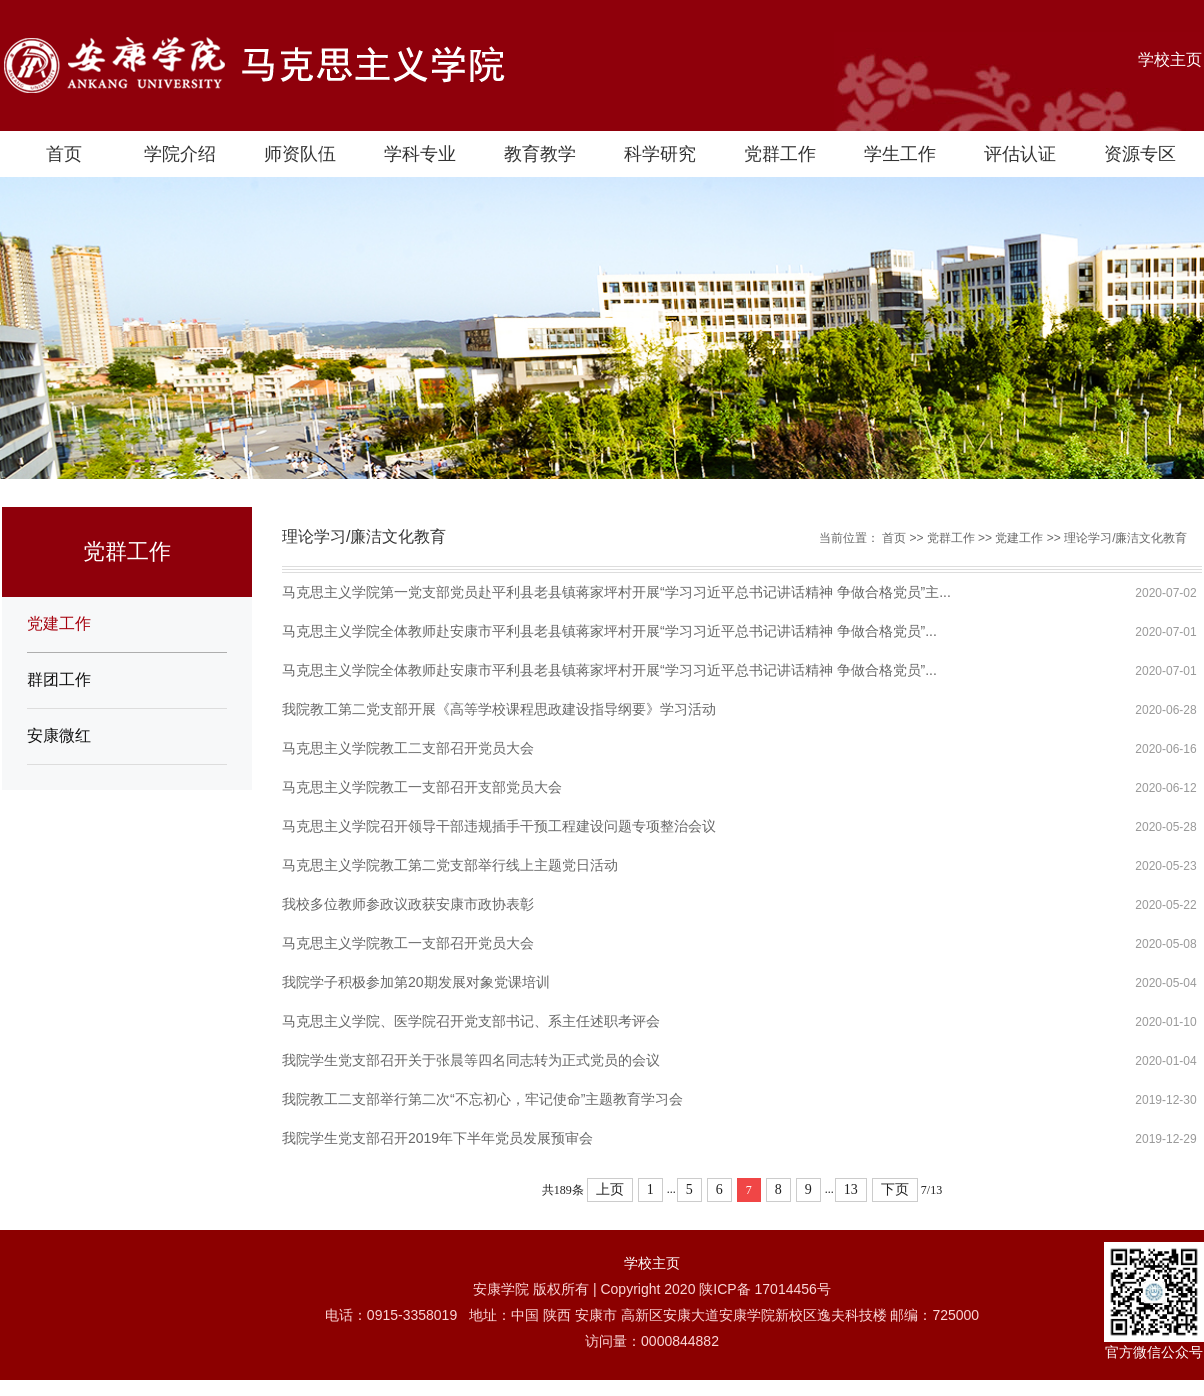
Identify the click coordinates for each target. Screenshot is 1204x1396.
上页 (610, 1189)
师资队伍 (300, 154)
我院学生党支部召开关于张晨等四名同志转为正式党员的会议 (471, 1060)
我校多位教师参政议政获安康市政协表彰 (408, 904)
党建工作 (59, 623)
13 (851, 1189)
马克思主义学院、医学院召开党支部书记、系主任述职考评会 (471, 1021)
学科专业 (420, 154)
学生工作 (900, 154)
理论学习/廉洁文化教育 (1125, 538)
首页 (64, 154)
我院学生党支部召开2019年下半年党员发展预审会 (437, 1138)
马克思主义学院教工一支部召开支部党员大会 (422, 787)
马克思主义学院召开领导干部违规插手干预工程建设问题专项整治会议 (499, 826)
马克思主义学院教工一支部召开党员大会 (408, 943)
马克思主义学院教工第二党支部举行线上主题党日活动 (450, 865)
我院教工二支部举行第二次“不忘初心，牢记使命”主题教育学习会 (482, 1099)
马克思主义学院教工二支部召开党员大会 (408, 748)
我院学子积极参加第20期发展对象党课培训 (416, 982)
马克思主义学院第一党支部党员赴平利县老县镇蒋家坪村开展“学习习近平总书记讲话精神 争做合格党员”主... (616, 592)
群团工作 (59, 679)
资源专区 (1140, 154)
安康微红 (59, 735)
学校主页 (1170, 59)
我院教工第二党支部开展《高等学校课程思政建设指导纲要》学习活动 (499, 709)
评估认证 (1020, 154)
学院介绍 (180, 154)
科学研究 (660, 154)
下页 (895, 1189)
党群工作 (780, 154)
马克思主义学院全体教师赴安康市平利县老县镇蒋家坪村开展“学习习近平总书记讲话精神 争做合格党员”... (609, 631)
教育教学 (540, 154)
